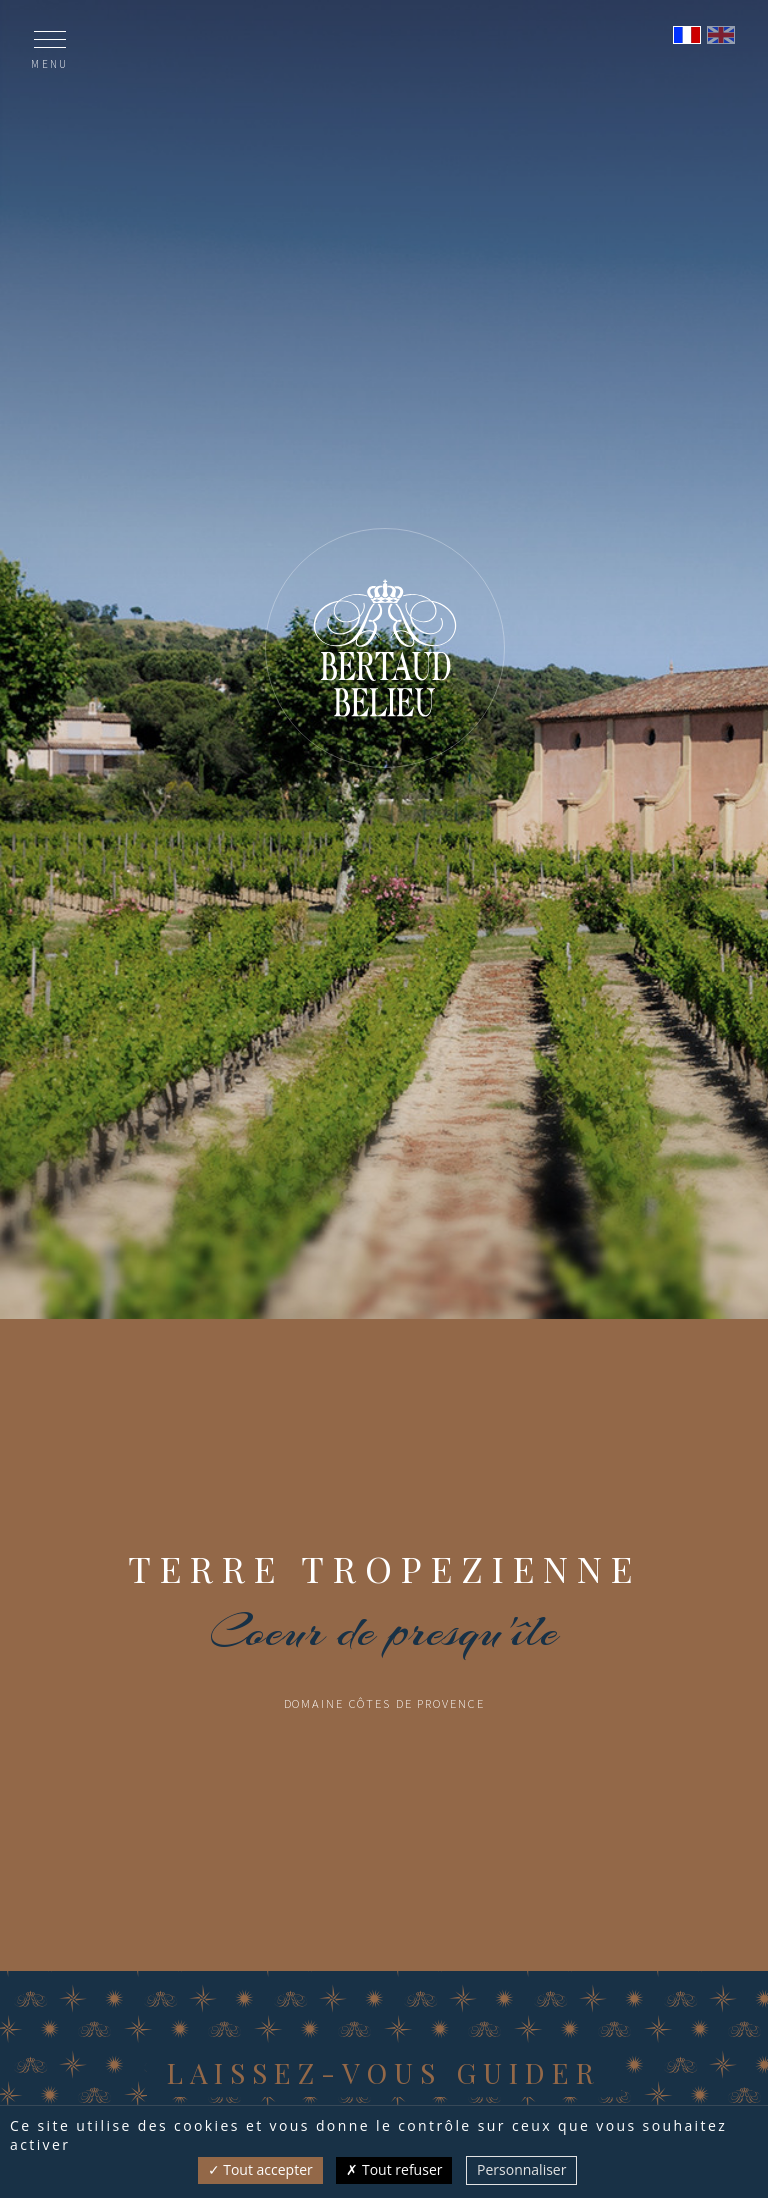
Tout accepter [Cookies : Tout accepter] (260, 2169)
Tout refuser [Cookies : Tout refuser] (394, 2169)
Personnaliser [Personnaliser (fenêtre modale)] (521, 2169)
